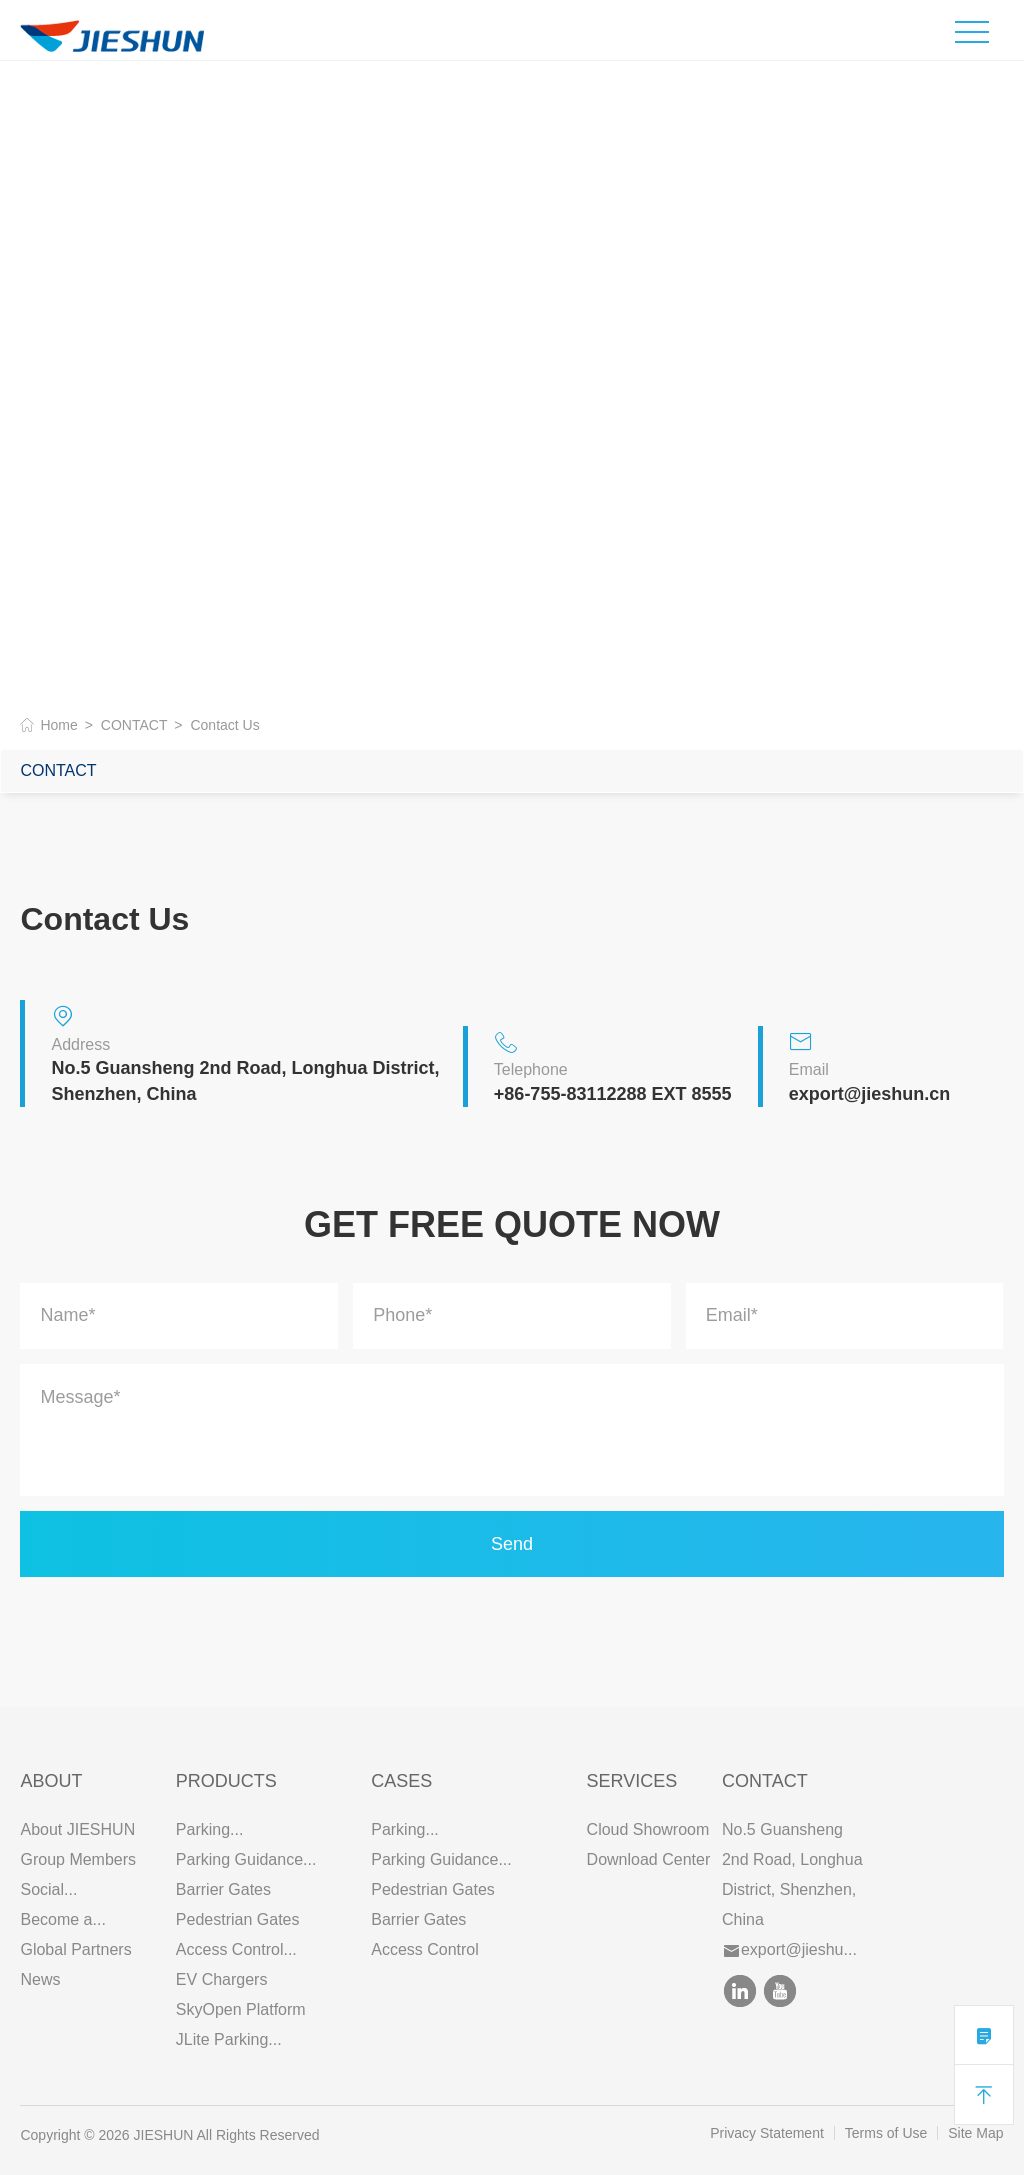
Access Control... (236, 1949)
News (40, 1979)
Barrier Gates (223, 1889)
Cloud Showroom (648, 1829)
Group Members (78, 1859)
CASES (401, 1781)
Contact (765, 1781)
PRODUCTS (226, 1781)
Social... (48, 1889)
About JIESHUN (77, 1829)
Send (512, 1544)
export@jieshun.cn (870, 1094)
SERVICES (632, 1781)
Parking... (210, 1829)
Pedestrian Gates (238, 1919)
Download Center (649, 1859)
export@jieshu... (790, 1949)
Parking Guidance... (246, 1859)
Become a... (62, 1919)
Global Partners (75, 1949)
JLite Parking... (229, 2039)
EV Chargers (222, 1979)
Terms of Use (886, 2133)
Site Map (975, 2133)
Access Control (425, 1949)
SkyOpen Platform (241, 2009)
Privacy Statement (767, 2133)
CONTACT (134, 725)
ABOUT (51, 1781)
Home (58, 725)
